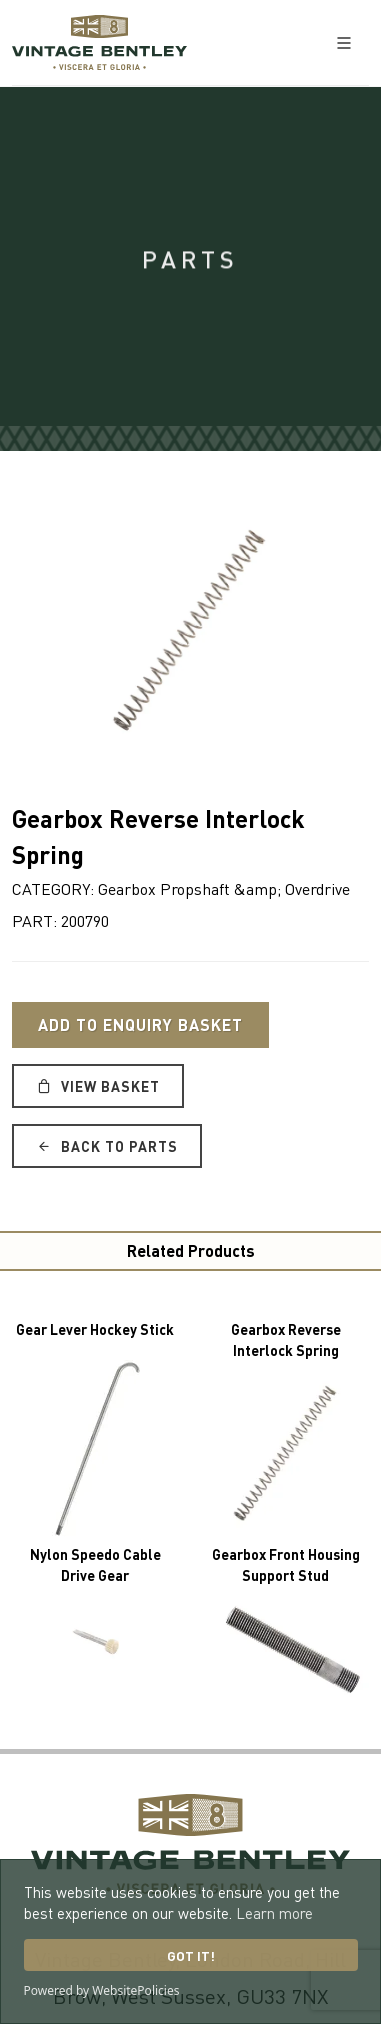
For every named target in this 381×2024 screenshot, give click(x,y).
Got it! (191, 1955)
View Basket (98, 1086)
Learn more (274, 1913)
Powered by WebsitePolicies (102, 1990)
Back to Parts (107, 1146)
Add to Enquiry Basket (140, 1024)
